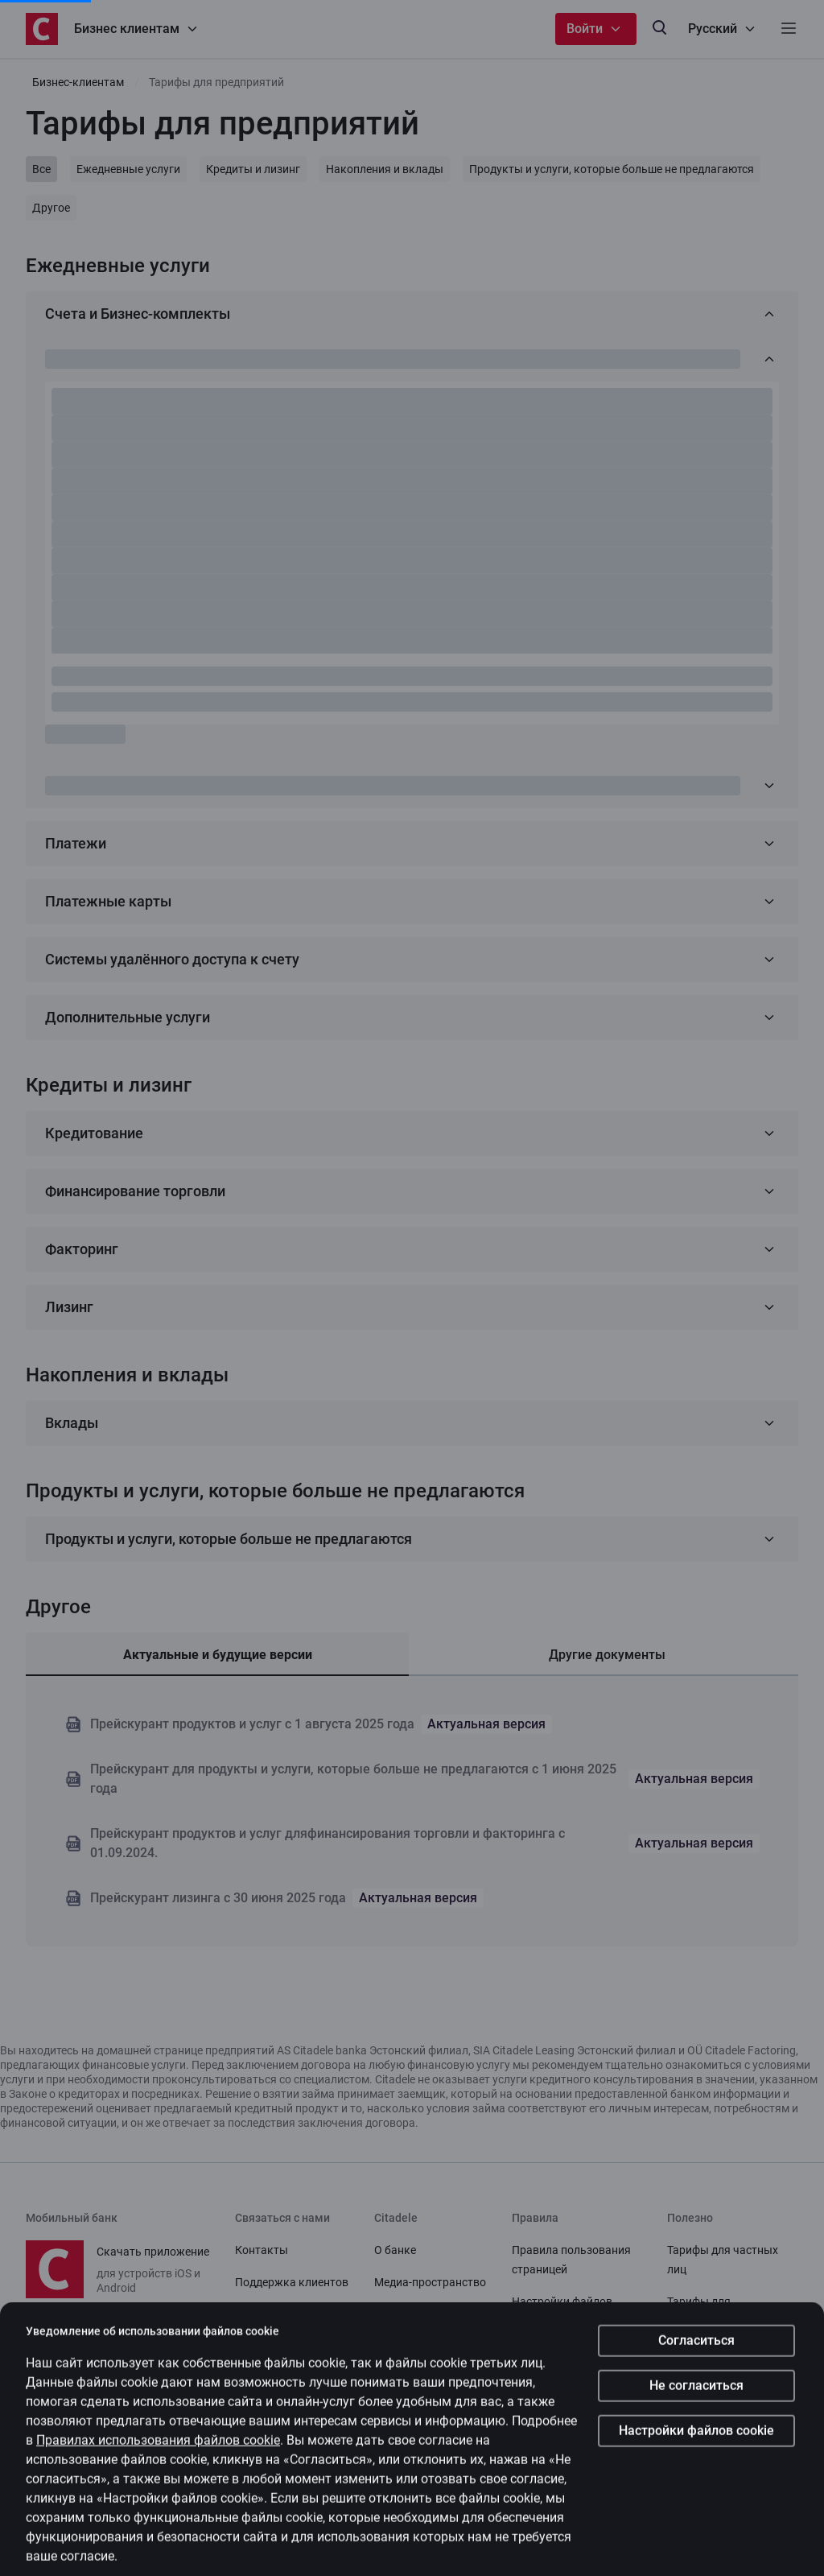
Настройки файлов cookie (696, 2502)
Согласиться (696, 2412)
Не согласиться (696, 2457)
